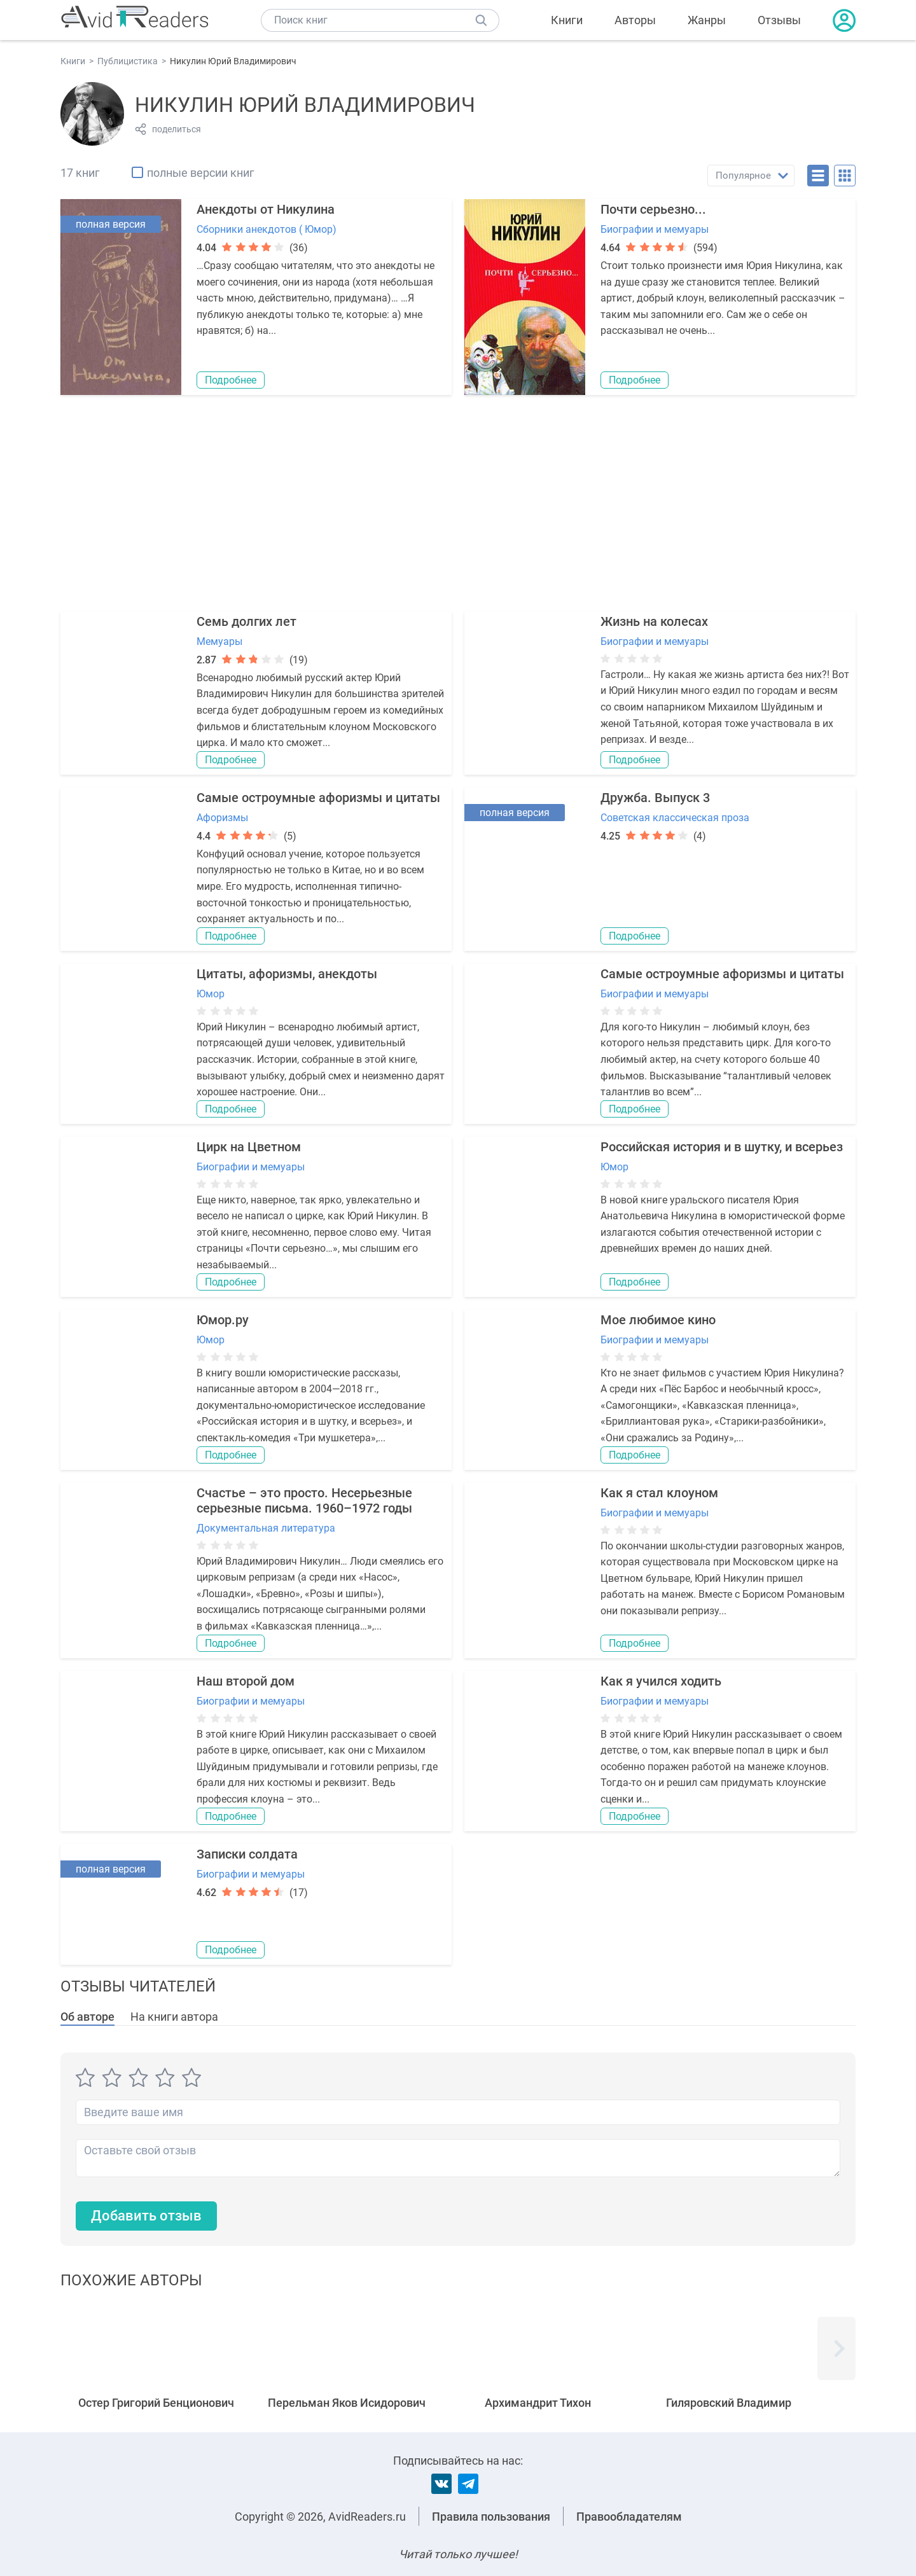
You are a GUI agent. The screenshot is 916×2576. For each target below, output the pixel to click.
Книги (567, 20)
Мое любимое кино (658, 1319)
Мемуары (219, 641)
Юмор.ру (223, 1319)
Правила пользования (491, 2516)
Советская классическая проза (674, 818)
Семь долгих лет (246, 621)
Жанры (707, 20)
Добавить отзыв (146, 2216)
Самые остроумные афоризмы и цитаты (318, 797)
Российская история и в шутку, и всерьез (721, 1146)
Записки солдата (247, 1854)
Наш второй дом (246, 1681)
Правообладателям (629, 2516)
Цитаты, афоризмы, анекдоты (287, 973)
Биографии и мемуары (654, 229)
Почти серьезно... (653, 209)
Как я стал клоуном (659, 1492)
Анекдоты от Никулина (266, 209)
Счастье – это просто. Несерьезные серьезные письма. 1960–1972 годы (304, 1500)
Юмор (211, 994)
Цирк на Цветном (249, 1146)
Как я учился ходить (660, 1681)
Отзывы (779, 20)
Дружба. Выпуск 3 (655, 797)
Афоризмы (222, 818)
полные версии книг (200, 172)
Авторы (635, 20)
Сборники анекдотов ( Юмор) (267, 229)
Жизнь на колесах (654, 621)
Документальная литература (266, 1528)
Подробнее (230, 380)
